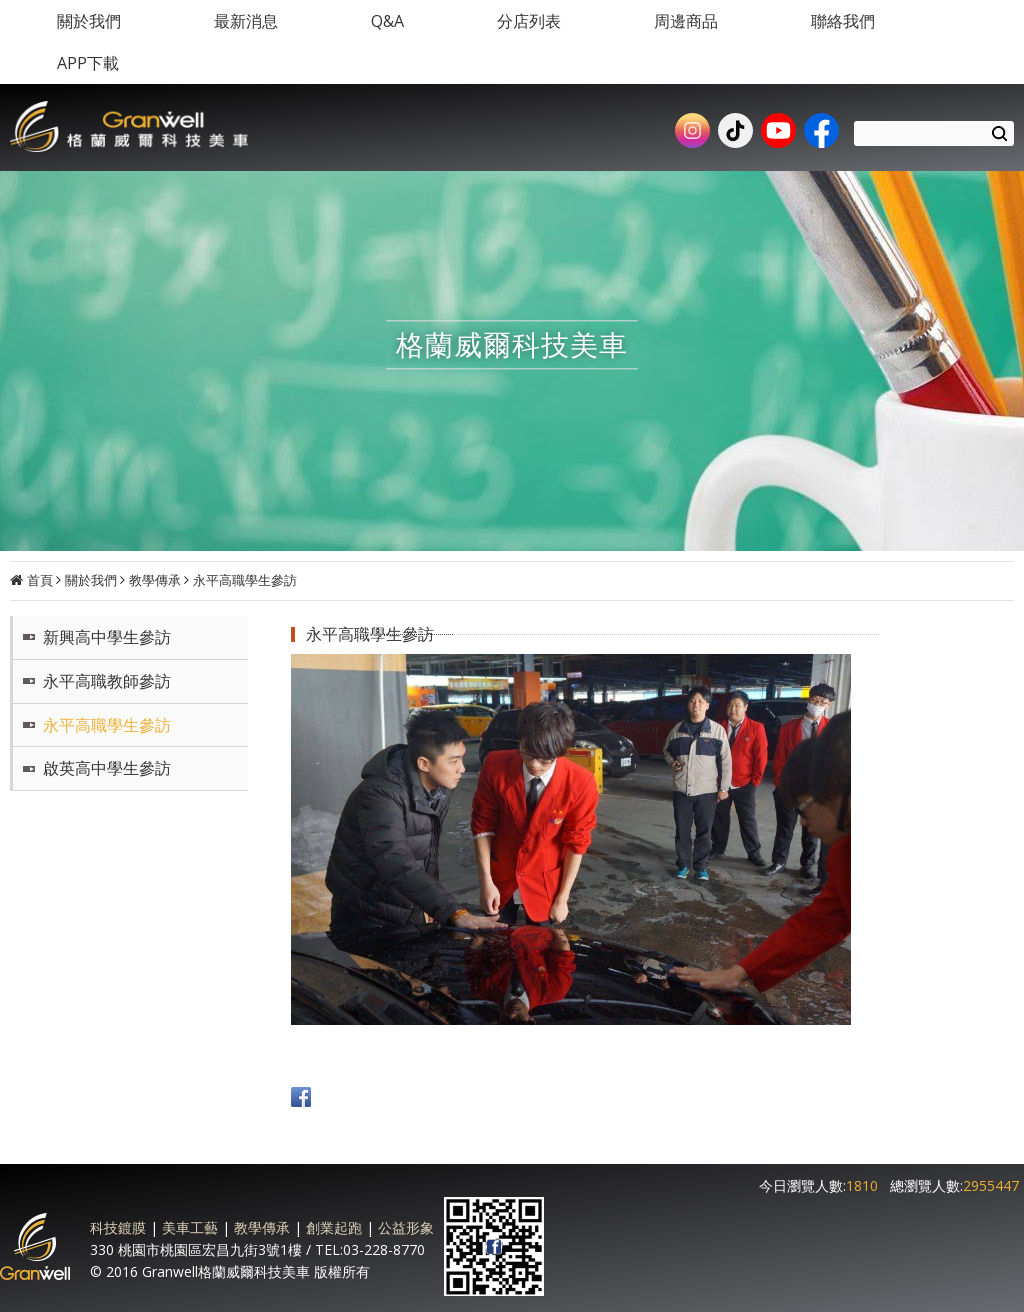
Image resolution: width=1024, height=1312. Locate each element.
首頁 (40, 580)
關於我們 (91, 580)
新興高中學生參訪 (107, 637)
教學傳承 (155, 580)
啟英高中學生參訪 (107, 768)
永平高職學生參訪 (245, 580)
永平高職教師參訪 (107, 681)
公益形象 (406, 1227)
